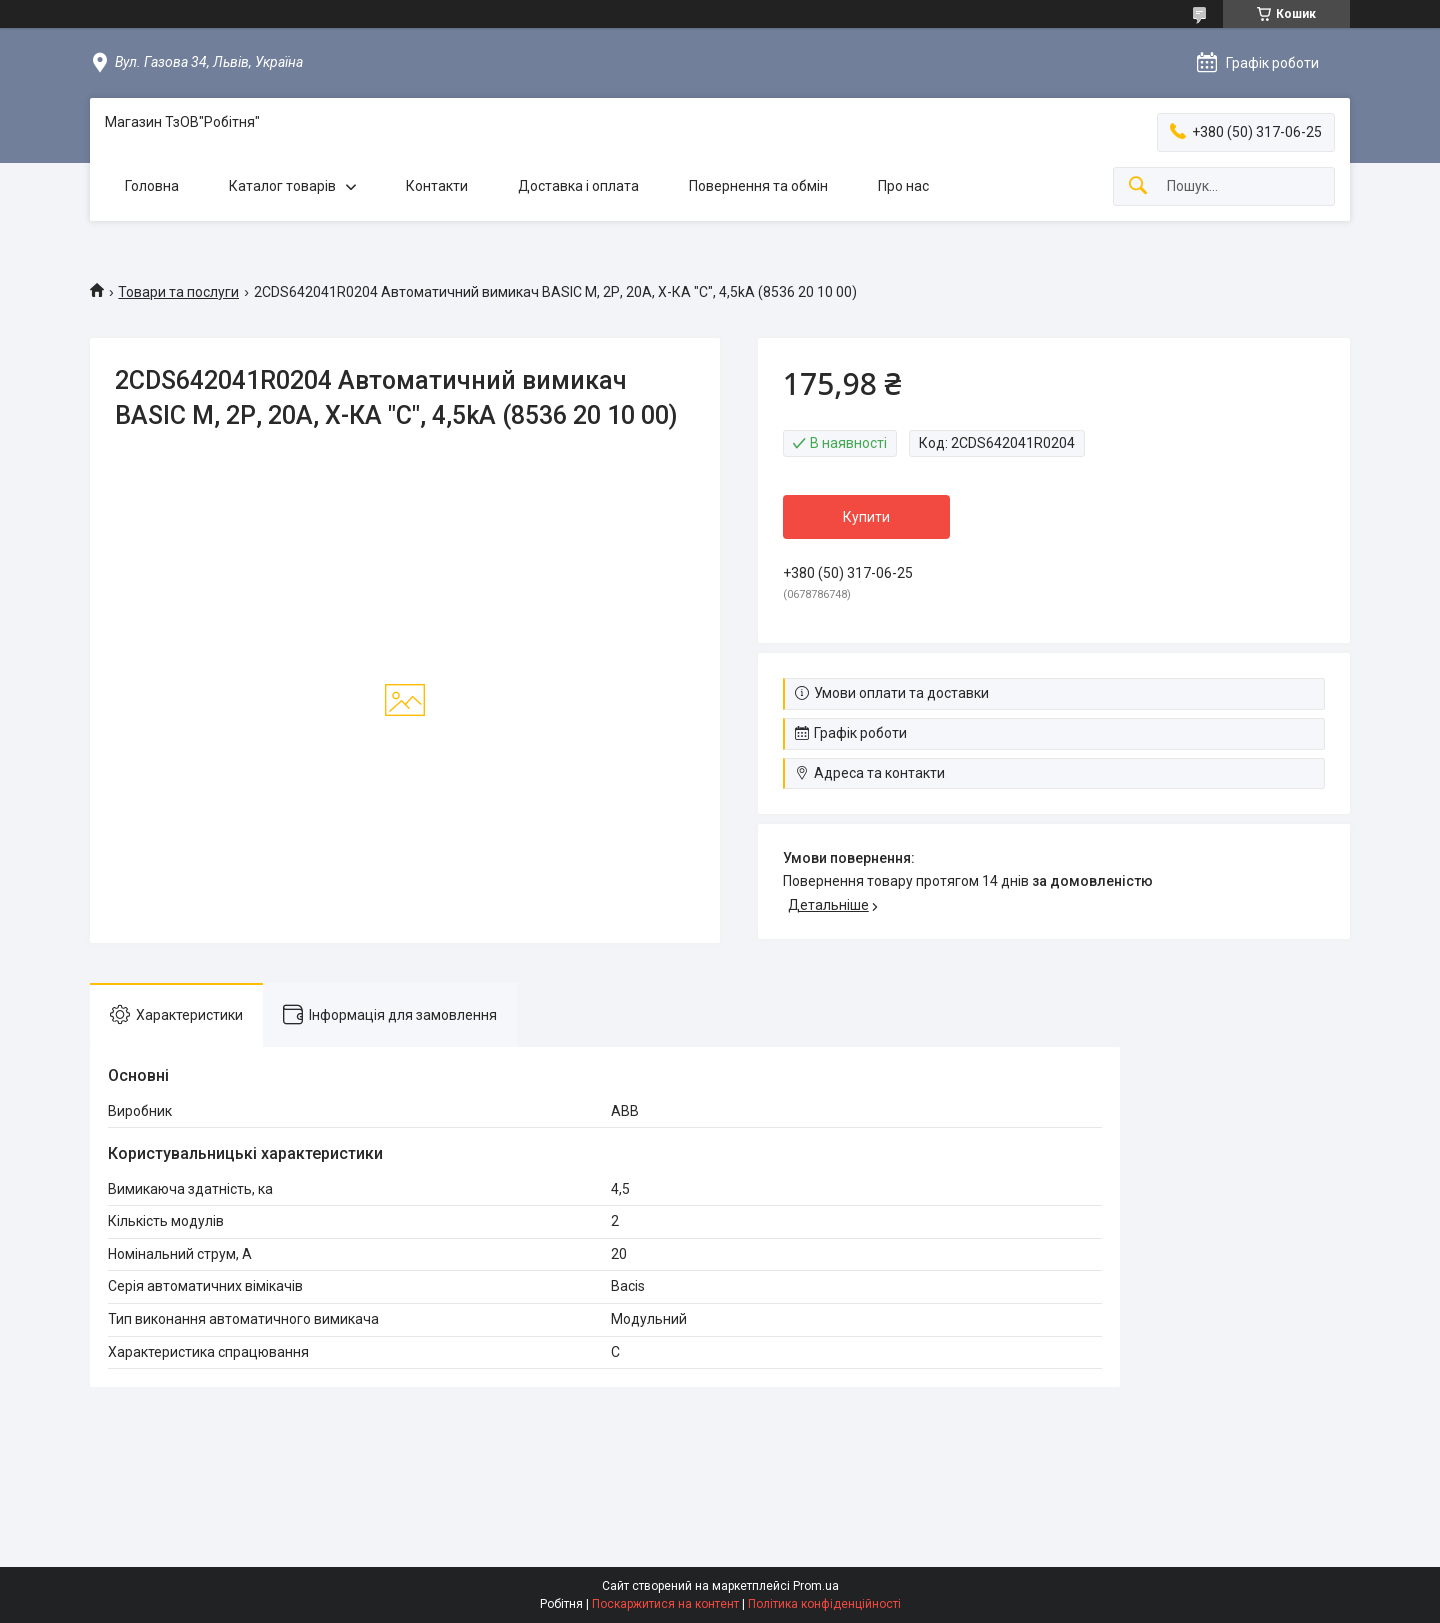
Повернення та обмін (758, 186)
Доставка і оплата (578, 186)
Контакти (437, 186)
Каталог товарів (282, 186)
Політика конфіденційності (824, 1604)
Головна (152, 186)
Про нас (903, 186)
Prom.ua (816, 1586)
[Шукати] (1138, 186)
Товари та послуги (178, 292)
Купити (866, 517)
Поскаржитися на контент (665, 1604)
